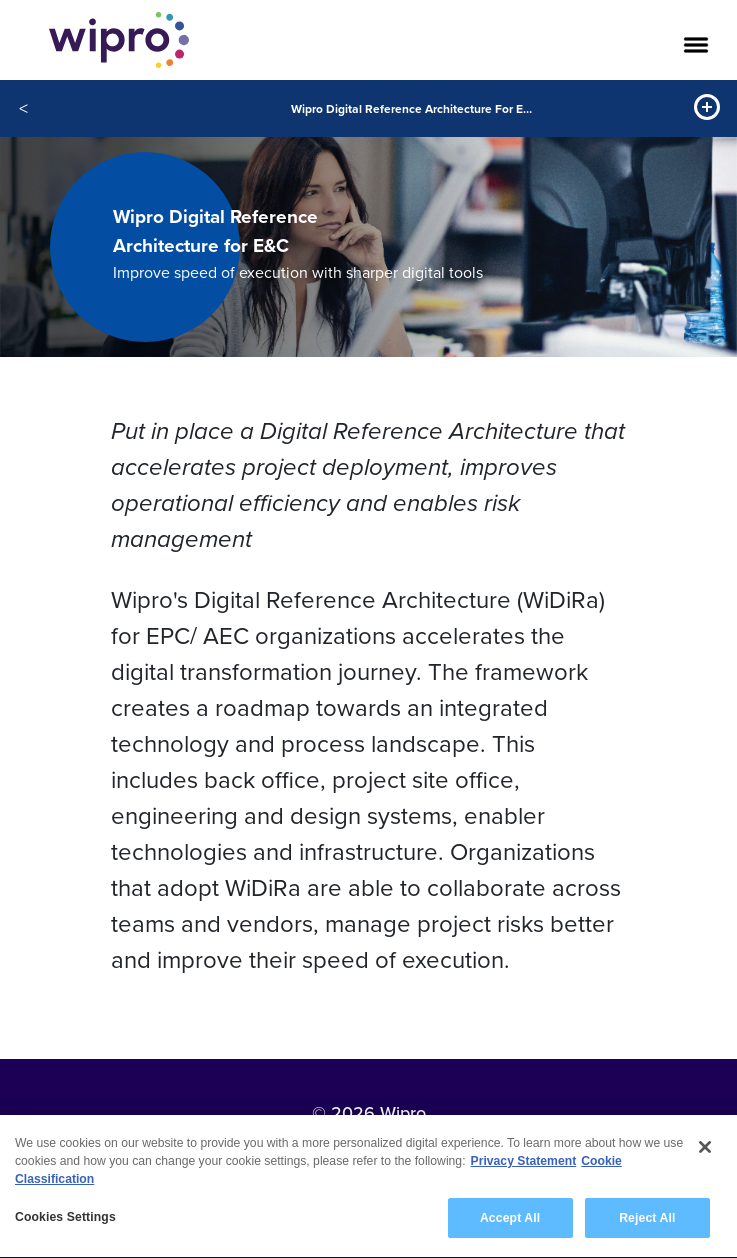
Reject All (647, 1221)
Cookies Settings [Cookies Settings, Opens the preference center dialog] (65, 1220)
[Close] (705, 1150)
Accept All (510, 1221)
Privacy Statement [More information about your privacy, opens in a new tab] (524, 1164)
